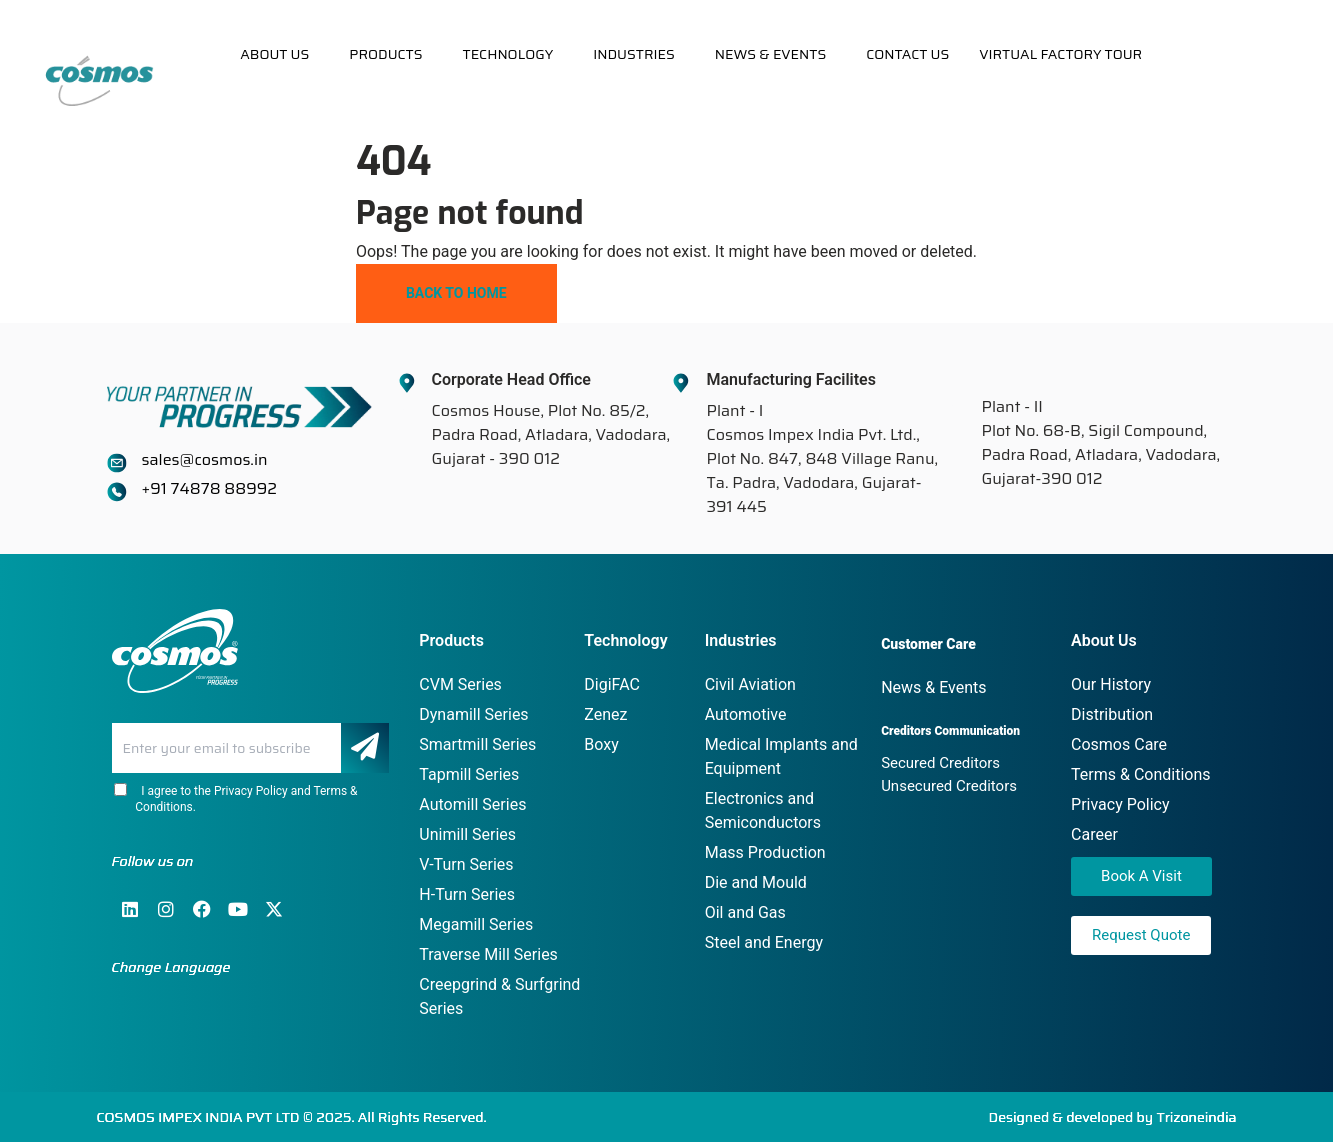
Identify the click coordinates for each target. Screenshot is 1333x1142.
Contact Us (907, 54)
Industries (634, 54)
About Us (274, 54)
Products (385, 54)
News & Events (771, 54)
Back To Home (456, 293)
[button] (279, 54)
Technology (508, 54)
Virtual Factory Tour (1060, 54)
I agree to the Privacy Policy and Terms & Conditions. (235, 798)
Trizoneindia (1197, 1117)
